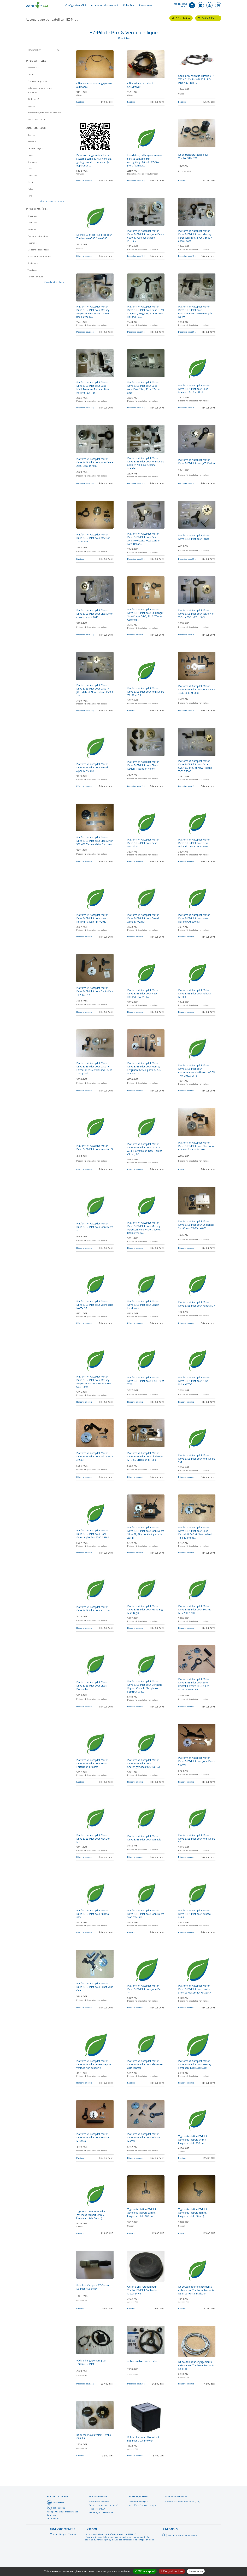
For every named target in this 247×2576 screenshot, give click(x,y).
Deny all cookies (171, 2571)
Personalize (196, 2571)
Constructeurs (36, 125)
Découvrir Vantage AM (139, 2502)
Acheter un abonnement (105, 5)
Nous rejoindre (138, 2497)
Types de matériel (37, 200)
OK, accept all (145, 2571)
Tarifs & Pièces (208, 18)
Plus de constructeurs (52, 192)
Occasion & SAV (98, 2497)
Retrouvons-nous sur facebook (179, 2535)
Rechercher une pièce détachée (104, 2506)
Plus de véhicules (54, 267)
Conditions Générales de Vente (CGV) (182, 2502)
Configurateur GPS (76, 5)
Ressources (146, 5)
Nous (55, 2503)
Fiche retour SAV (97, 2509)
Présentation (181, 18)
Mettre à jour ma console (101, 2513)
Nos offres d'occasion (99, 2502)
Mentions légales (176, 2497)
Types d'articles (36, 61)
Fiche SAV (129, 5)
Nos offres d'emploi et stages (142, 2506)
